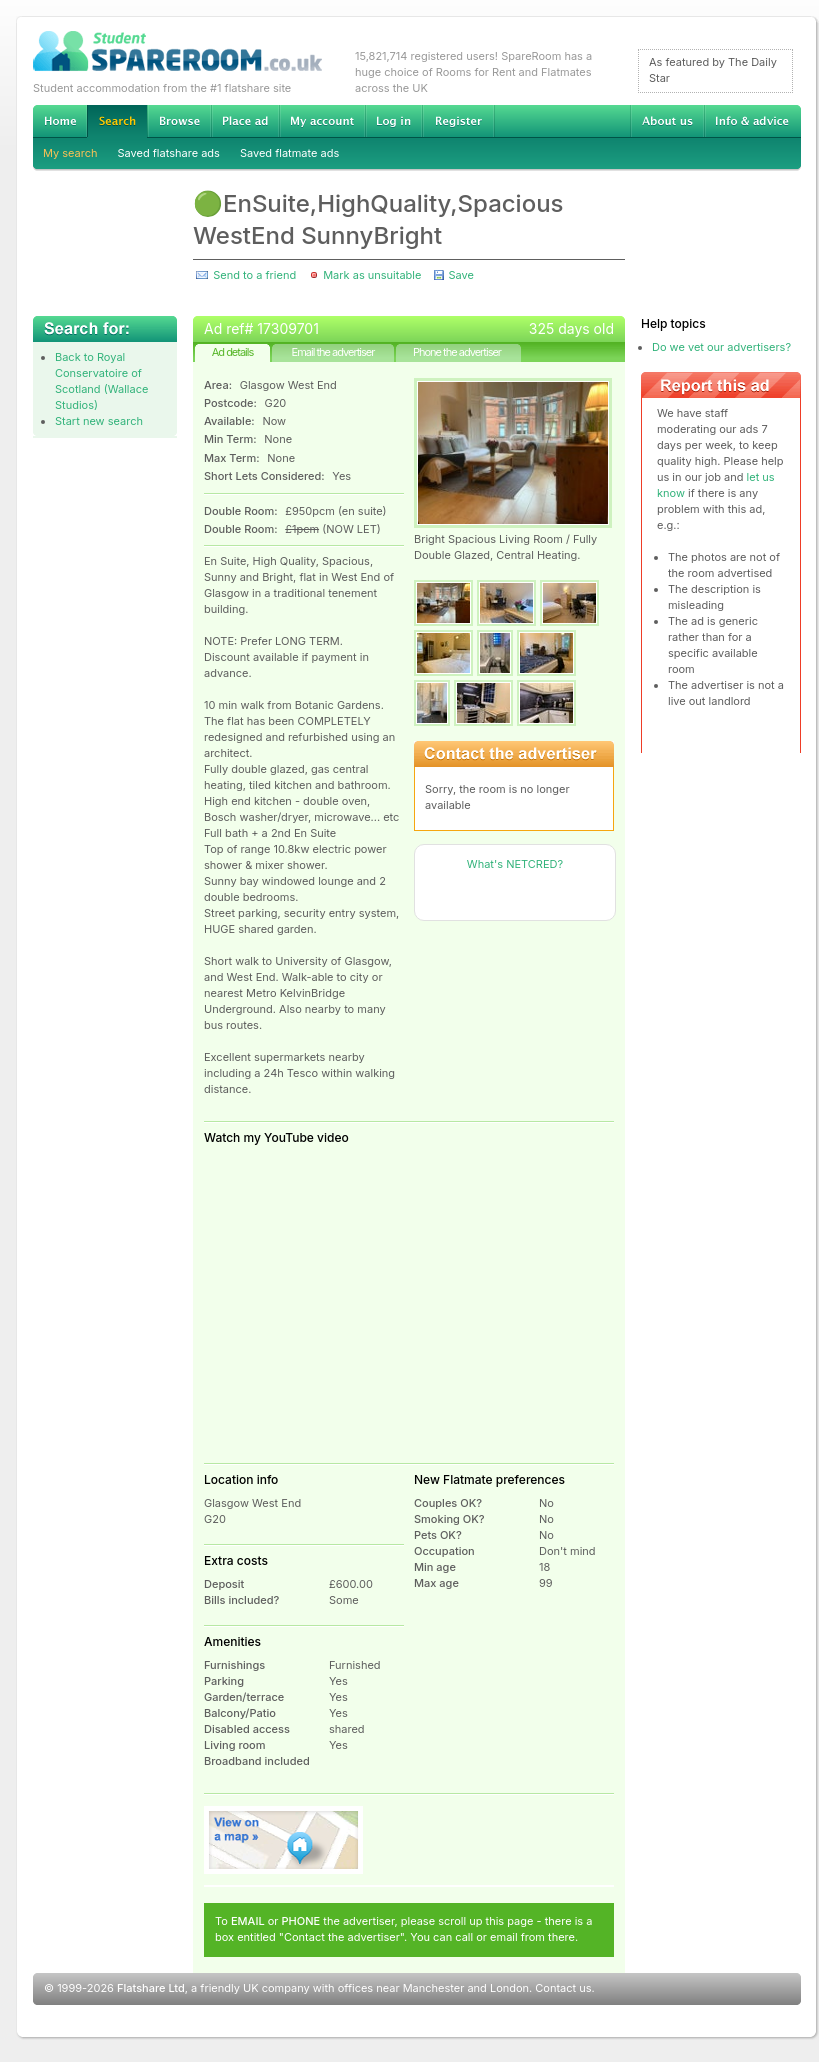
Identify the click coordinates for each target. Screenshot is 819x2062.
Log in (393, 121)
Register (458, 121)
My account (322, 121)
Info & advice (752, 121)
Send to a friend (254, 275)
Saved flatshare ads (169, 153)
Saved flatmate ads (289, 153)
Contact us (563, 1988)
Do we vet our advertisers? (721, 347)
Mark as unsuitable (372, 275)
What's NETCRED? (515, 864)
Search (117, 121)
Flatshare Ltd (151, 1988)
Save (460, 275)
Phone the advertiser (457, 352)
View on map (284, 1840)
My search (70, 153)
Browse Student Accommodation (179, 121)
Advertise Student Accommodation (245, 121)
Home (60, 121)
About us (667, 121)
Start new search (99, 421)
